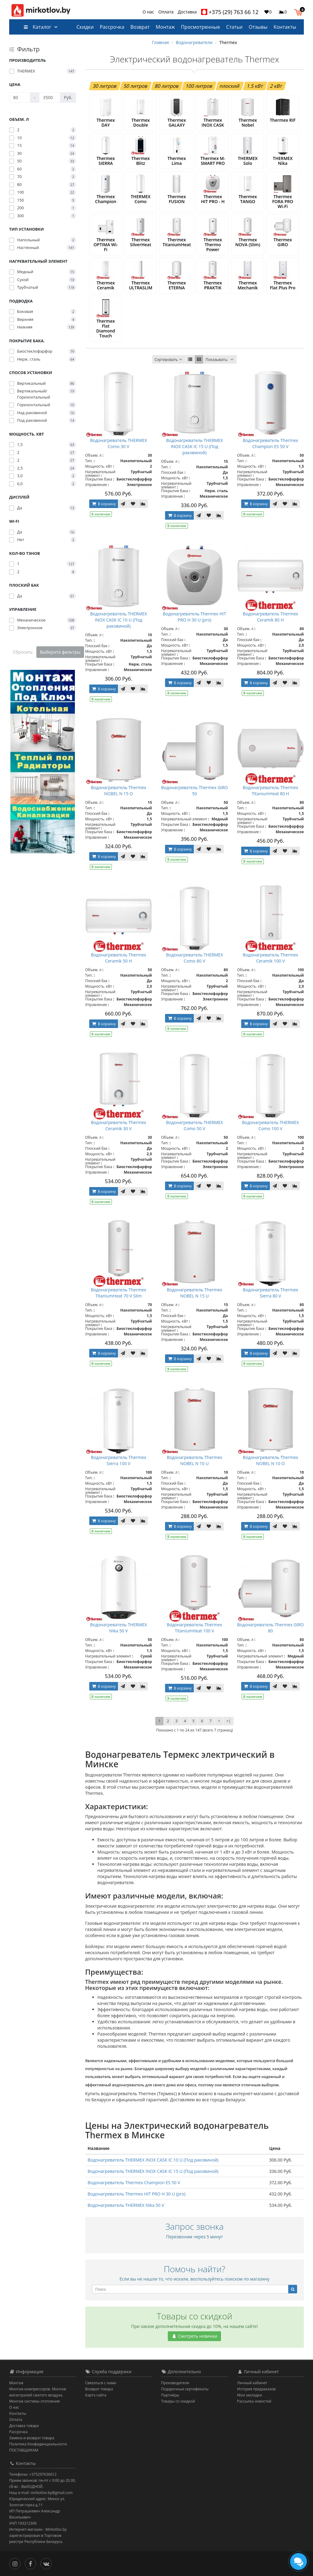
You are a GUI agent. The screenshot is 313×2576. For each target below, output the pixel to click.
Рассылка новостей (254, 2401)
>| (228, 1721)
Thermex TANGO (247, 199)
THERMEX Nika (283, 160)
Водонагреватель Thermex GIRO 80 (270, 1628)
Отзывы (258, 27)
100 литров (199, 86)
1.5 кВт (255, 86)
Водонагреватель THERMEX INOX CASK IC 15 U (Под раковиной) (194, 446)
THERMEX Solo (248, 160)
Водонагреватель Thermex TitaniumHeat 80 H (270, 790)
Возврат (140, 27)
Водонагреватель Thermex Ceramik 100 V (270, 958)
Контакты (285, 27)
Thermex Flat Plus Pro (283, 285)
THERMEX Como (141, 199)
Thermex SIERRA (106, 160)
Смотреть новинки (194, 2336)
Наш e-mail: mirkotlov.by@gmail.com (41, 2492)
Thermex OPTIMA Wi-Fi (106, 244)
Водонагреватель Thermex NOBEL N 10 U (194, 1460)
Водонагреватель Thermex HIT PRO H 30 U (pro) (194, 617)
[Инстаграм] (16, 2563)
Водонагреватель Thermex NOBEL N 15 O (118, 790)
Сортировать (168, 359)
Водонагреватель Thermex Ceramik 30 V (118, 1125)
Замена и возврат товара (31, 2438)
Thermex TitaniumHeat (177, 242)
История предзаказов (256, 2389)
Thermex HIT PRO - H (213, 199)
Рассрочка (112, 27)
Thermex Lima (177, 160)
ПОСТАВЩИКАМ (23, 2450)
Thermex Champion (105, 199)
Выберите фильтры (60, 652)
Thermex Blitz (140, 160)
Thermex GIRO (283, 242)
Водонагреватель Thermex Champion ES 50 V (270, 443)
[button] (299, 11)
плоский (230, 86)
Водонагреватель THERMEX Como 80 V (194, 958)
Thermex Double (140, 122)
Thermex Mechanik (248, 285)
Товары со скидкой (178, 2401)
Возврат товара (99, 2389)
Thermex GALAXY (177, 122)
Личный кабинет (252, 2382)
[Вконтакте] (47, 2563)
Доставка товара (24, 2425)
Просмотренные (200, 27)
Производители (175, 2382)
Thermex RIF (283, 120)
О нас (148, 12)
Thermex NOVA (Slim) (247, 242)
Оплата (166, 12)
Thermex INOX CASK (212, 122)
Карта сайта (95, 2395)
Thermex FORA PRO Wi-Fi (282, 201)
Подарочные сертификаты (184, 2389)
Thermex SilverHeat (140, 242)
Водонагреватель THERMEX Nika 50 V (118, 1628)
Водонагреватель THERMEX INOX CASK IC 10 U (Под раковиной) (118, 620)
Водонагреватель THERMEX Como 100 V (270, 1125)
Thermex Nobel (247, 122)
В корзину (103, 504)
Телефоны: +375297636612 (33, 2474)
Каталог (37, 27)
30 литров (105, 86)
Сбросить (23, 652)
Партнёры (170, 2395)
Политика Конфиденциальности (38, 2444)
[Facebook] (32, 2563)
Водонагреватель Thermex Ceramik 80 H (270, 617)
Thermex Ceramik (106, 285)
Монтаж (165, 27)
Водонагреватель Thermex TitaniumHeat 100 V (194, 1628)
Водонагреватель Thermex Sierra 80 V (270, 1293)
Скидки (85, 27)
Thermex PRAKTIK (213, 285)
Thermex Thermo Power (213, 244)
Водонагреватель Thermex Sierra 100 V (118, 1460)
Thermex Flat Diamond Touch (105, 328)
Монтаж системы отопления (34, 2401)
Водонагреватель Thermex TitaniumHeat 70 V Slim (118, 1293)
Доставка (187, 12)
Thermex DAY (106, 122)
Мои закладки (249, 2395)
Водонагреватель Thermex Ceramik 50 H (118, 958)
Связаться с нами (100, 2382)
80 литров (167, 86)
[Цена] (19, 97)
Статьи (234, 27)
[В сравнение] (143, 503)
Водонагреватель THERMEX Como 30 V (118, 443)
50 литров (136, 86)
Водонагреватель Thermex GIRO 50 (194, 790)
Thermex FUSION (177, 199)
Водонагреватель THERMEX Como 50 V (194, 1125)
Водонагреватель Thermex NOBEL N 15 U (194, 1293)
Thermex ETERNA (177, 285)
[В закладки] (133, 503)
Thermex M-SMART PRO (213, 160)
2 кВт (276, 86)
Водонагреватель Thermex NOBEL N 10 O (270, 1460)
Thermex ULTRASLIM (141, 285)
